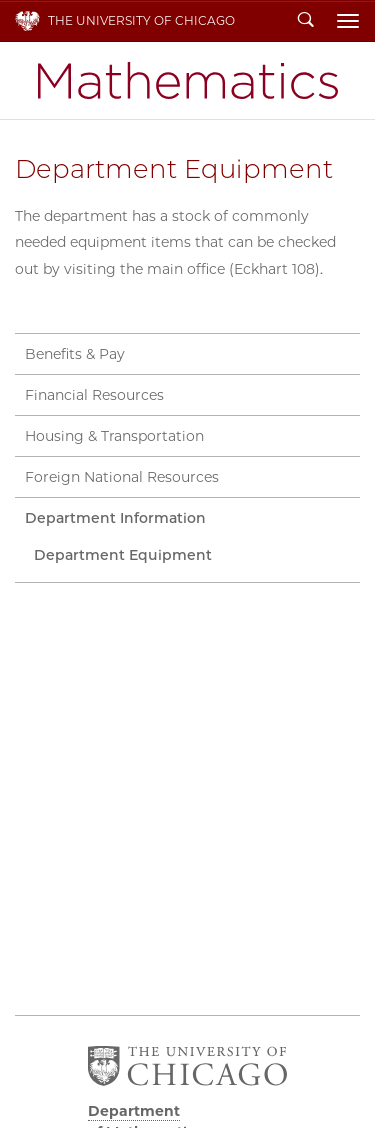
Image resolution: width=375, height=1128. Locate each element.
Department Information (115, 518)
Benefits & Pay (75, 354)
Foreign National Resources (122, 477)
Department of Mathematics (188, 80)
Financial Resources (94, 395)
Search (306, 21)
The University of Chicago (141, 20)
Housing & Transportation (114, 436)
